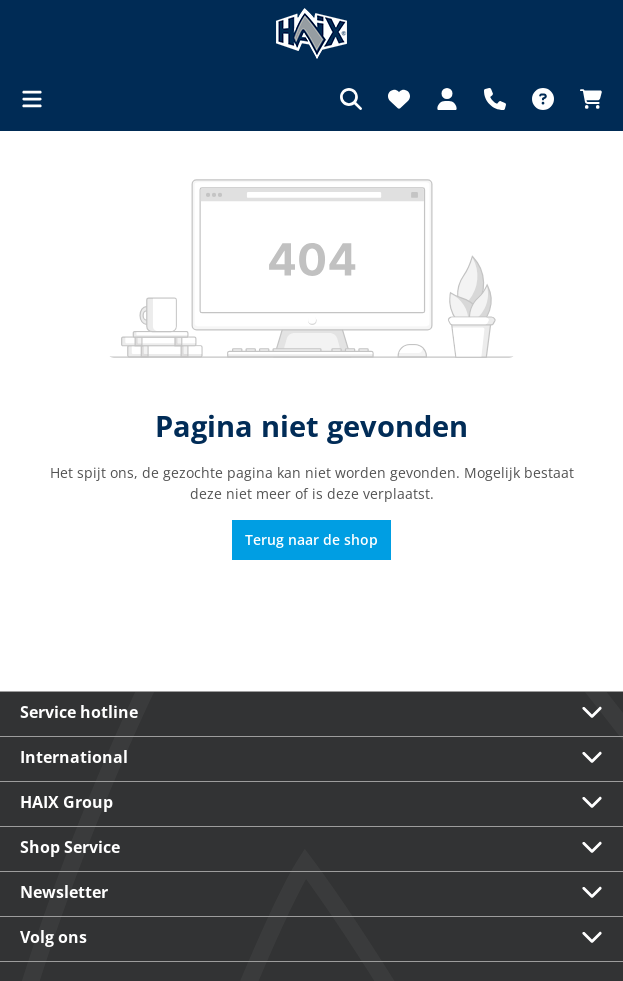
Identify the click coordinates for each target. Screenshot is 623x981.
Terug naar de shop (311, 539)
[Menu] (38, 99)
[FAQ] (543, 99)
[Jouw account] (447, 99)
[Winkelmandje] (585, 99)
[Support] (495, 99)
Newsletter (64, 892)
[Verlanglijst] (399, 99)
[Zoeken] (351, 99)
